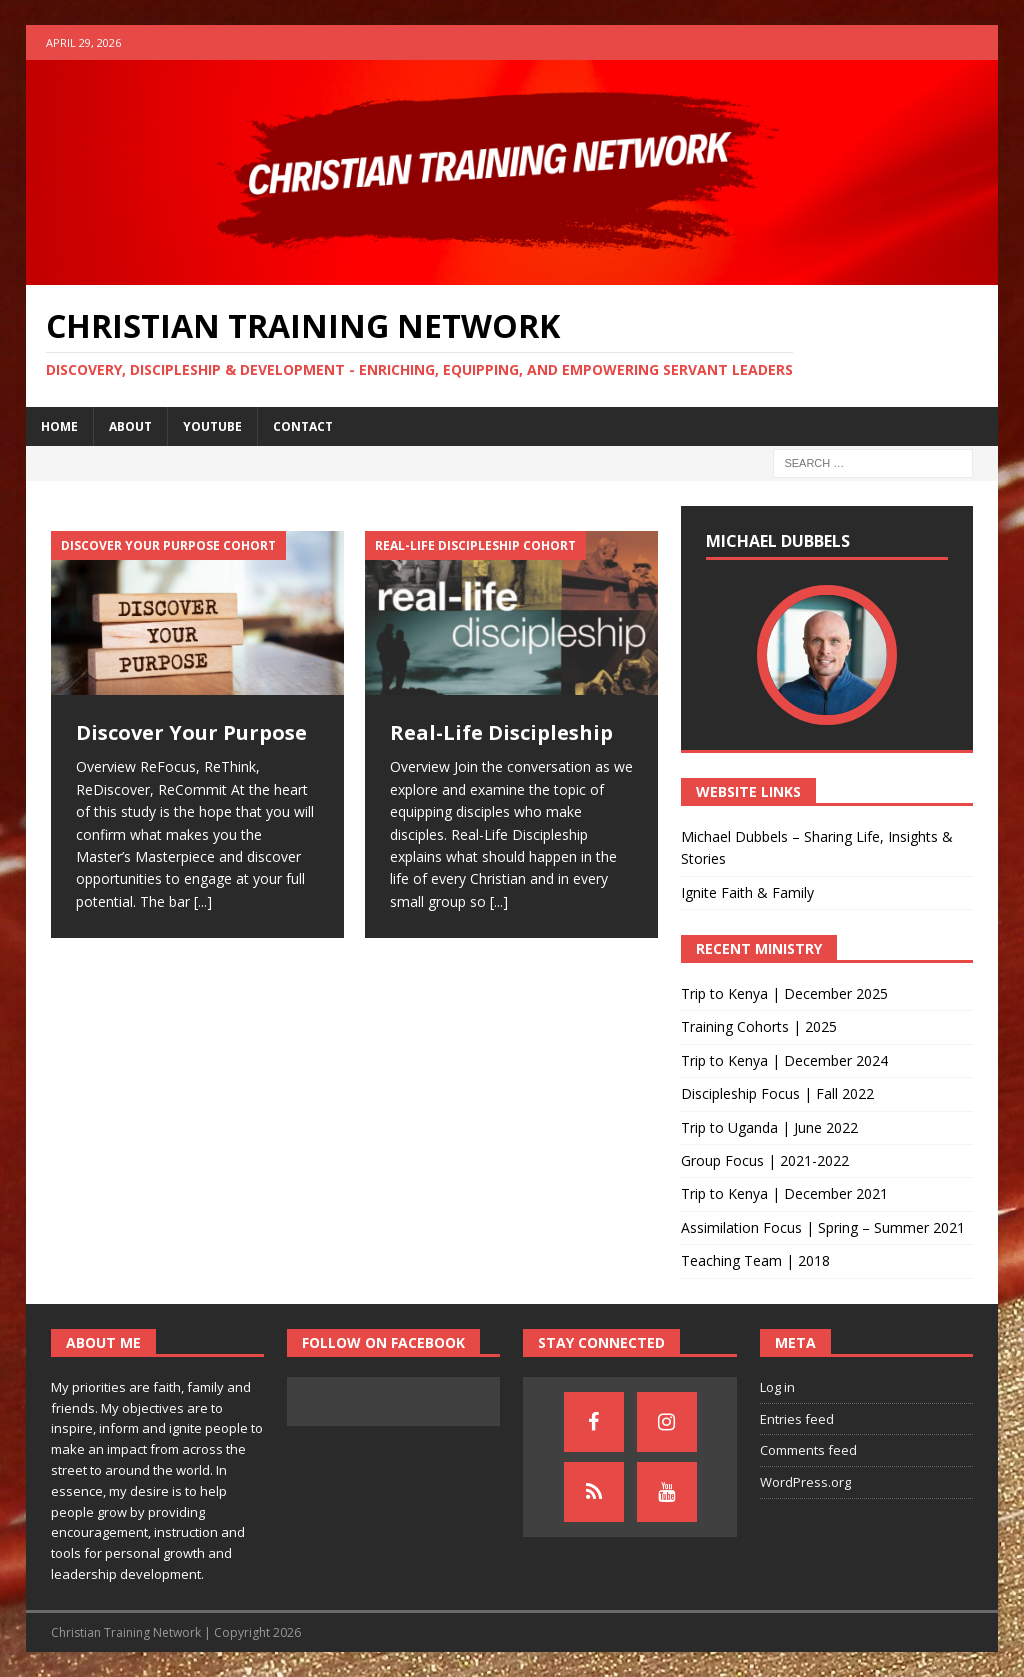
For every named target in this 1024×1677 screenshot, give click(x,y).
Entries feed (797, 1419)
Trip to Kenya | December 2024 (784, 1060)
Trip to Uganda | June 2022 (769, 1127)
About (130, 426)
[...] (203, 901)
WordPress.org (805, 1482)
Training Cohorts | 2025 (759, 1026)
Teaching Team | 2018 (755, 1260)
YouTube (212, 426)
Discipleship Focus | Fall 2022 (777, 1093)
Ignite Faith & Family (747, 892)
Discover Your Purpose (191, 732)
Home (59, 426)
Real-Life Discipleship (501, 732)
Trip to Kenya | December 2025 (784, 993)
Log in (777, 1387)
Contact (303, 426)
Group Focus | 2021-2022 (765, 1160)
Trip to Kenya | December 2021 (784, 1193)
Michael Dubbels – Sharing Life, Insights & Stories (817, 847)
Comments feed (808, 1450)
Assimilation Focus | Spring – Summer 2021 (823, 1227)
